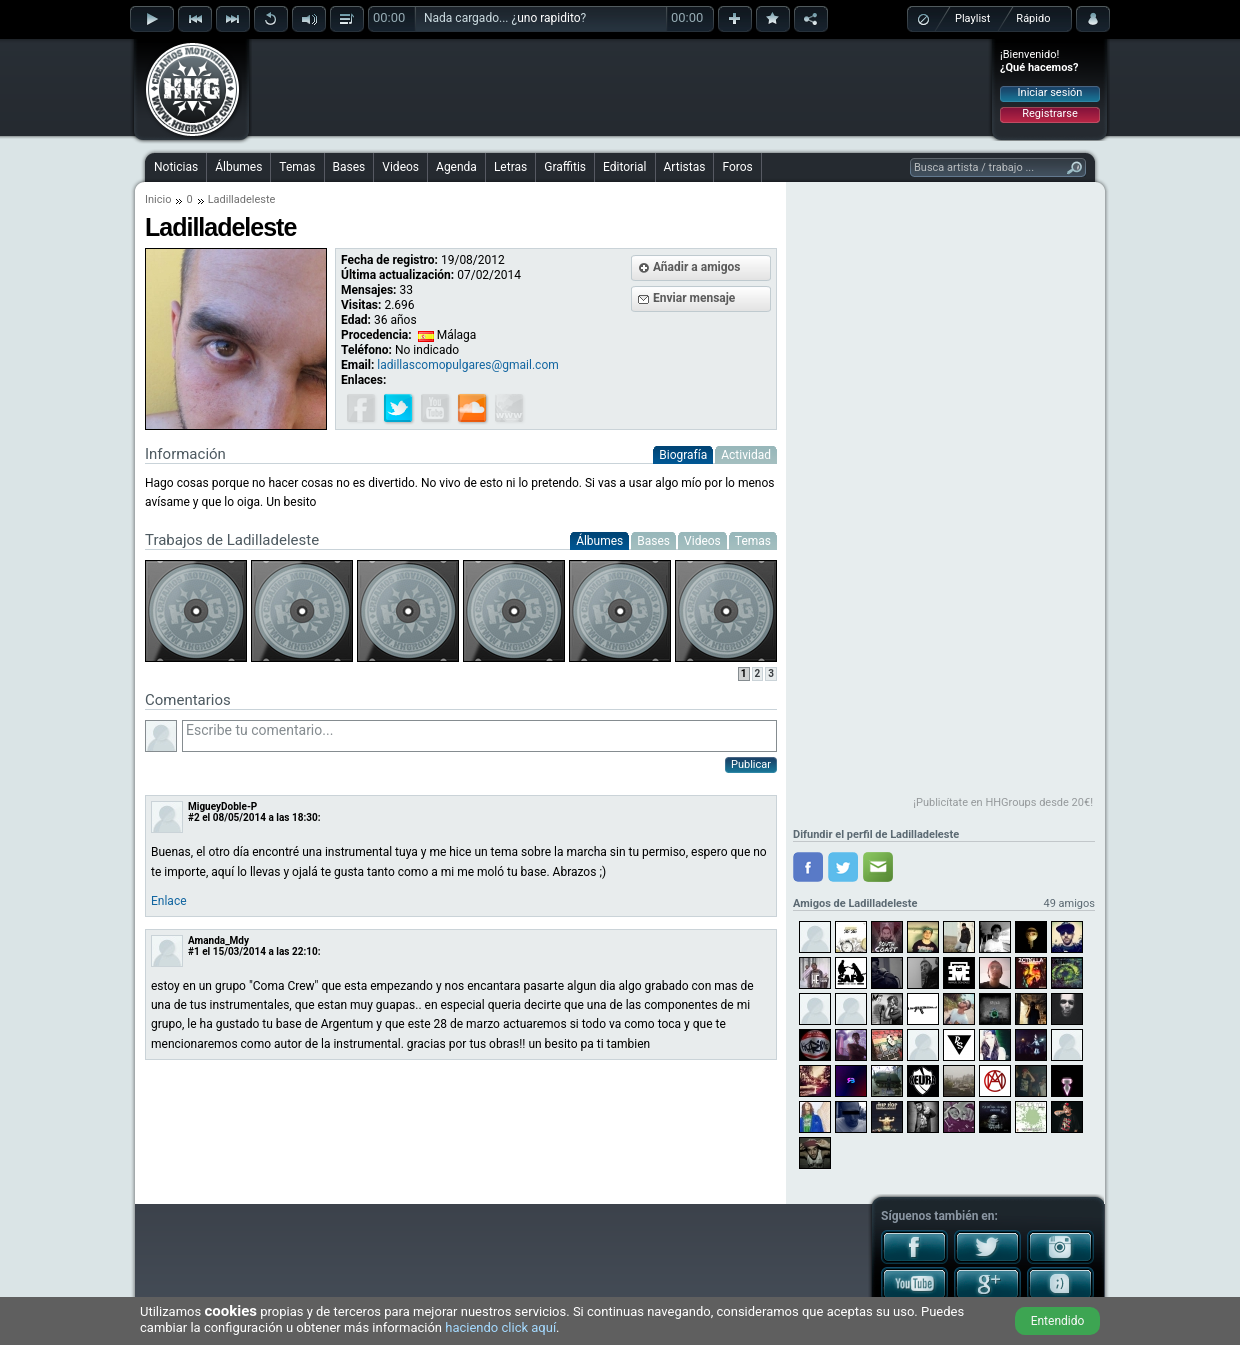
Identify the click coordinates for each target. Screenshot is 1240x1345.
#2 (194, 817)
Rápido (1033, 18)
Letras (510, 167)
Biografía (683, 455)
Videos (400, 167)
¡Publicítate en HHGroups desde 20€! (1003, 802)
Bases (349, 167)
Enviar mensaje (694, 298)
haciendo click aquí (500, 1327)
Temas (297, 167)
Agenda (456, 167)
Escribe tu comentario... (479, 736)
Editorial (624, 167)
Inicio (158, 199)
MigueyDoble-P (222, 806)
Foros (737, 167)
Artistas (685, 167)
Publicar (751, 764)
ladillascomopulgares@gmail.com (467, 365)
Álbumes (238, 167)
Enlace (169, 901)
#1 (194, 951)
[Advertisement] (621, 87)
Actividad (746, 455)
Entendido (1058, 1321)
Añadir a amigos (697, 267)
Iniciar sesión (1050, 92)
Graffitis (565, 167)
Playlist (972, 18)
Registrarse (1049, 113)
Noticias (176, 167)
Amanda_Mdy (218, 940)
